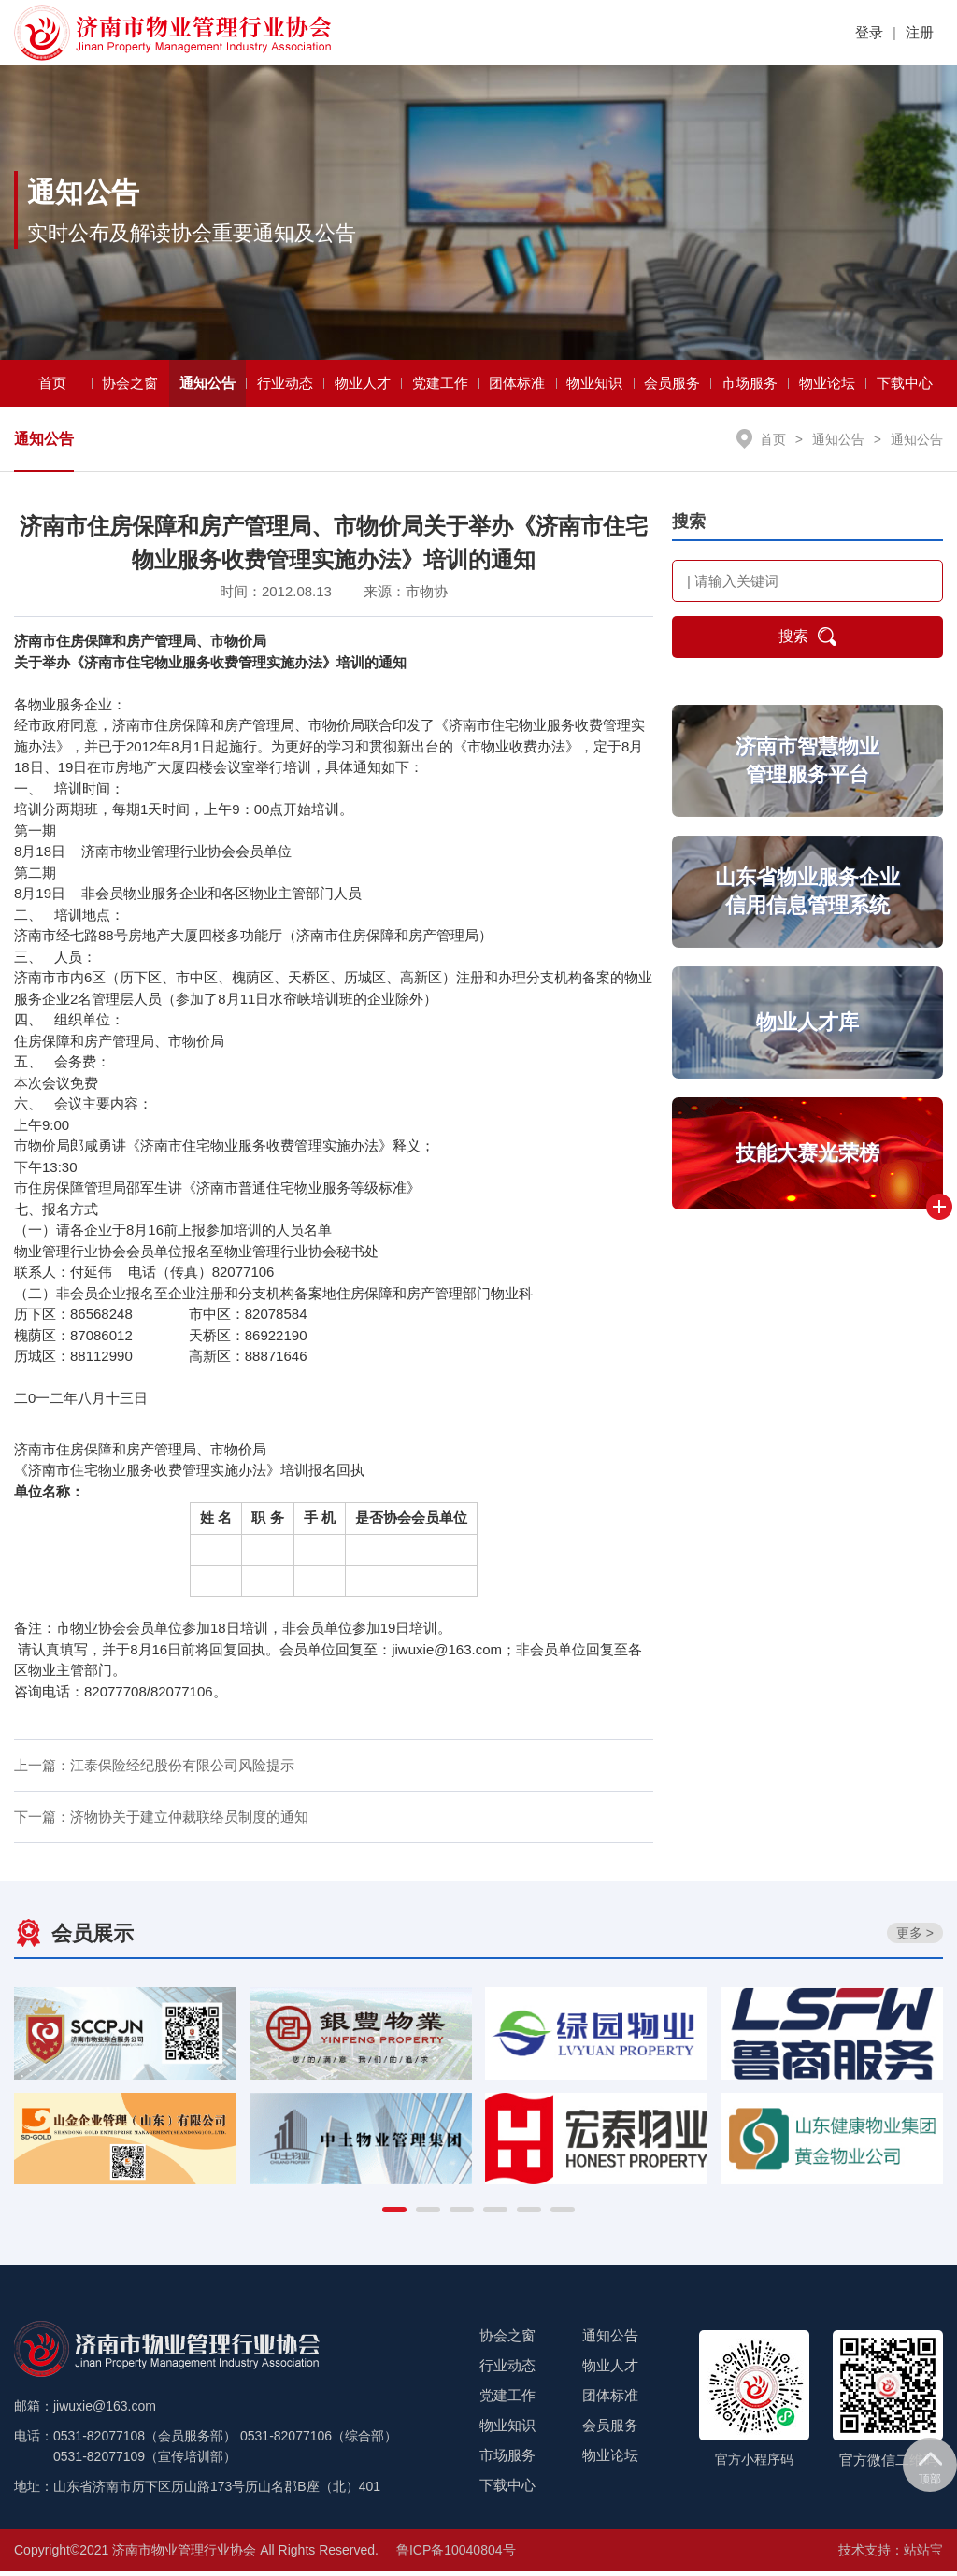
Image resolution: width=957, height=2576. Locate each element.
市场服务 (749, 387)
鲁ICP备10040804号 (456, 2554)
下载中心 (905, 387)
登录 (869, 32)
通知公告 (207, 387)
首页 (52, 387)
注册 (920, 32)
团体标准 (517, 387)
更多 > (915, 1938)
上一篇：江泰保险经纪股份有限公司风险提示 (154, 1771)
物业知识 (594, 387)
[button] (394, 2214)
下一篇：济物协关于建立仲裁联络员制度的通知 (161, 1822)
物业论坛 (827, 387)
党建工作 (440, 387)
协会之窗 (130, 387)
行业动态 (285, 387)
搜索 (807, 642)
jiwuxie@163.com (447, 1654)
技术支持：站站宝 (890, 2554)
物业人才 (363, 387)
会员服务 (672, 387)
